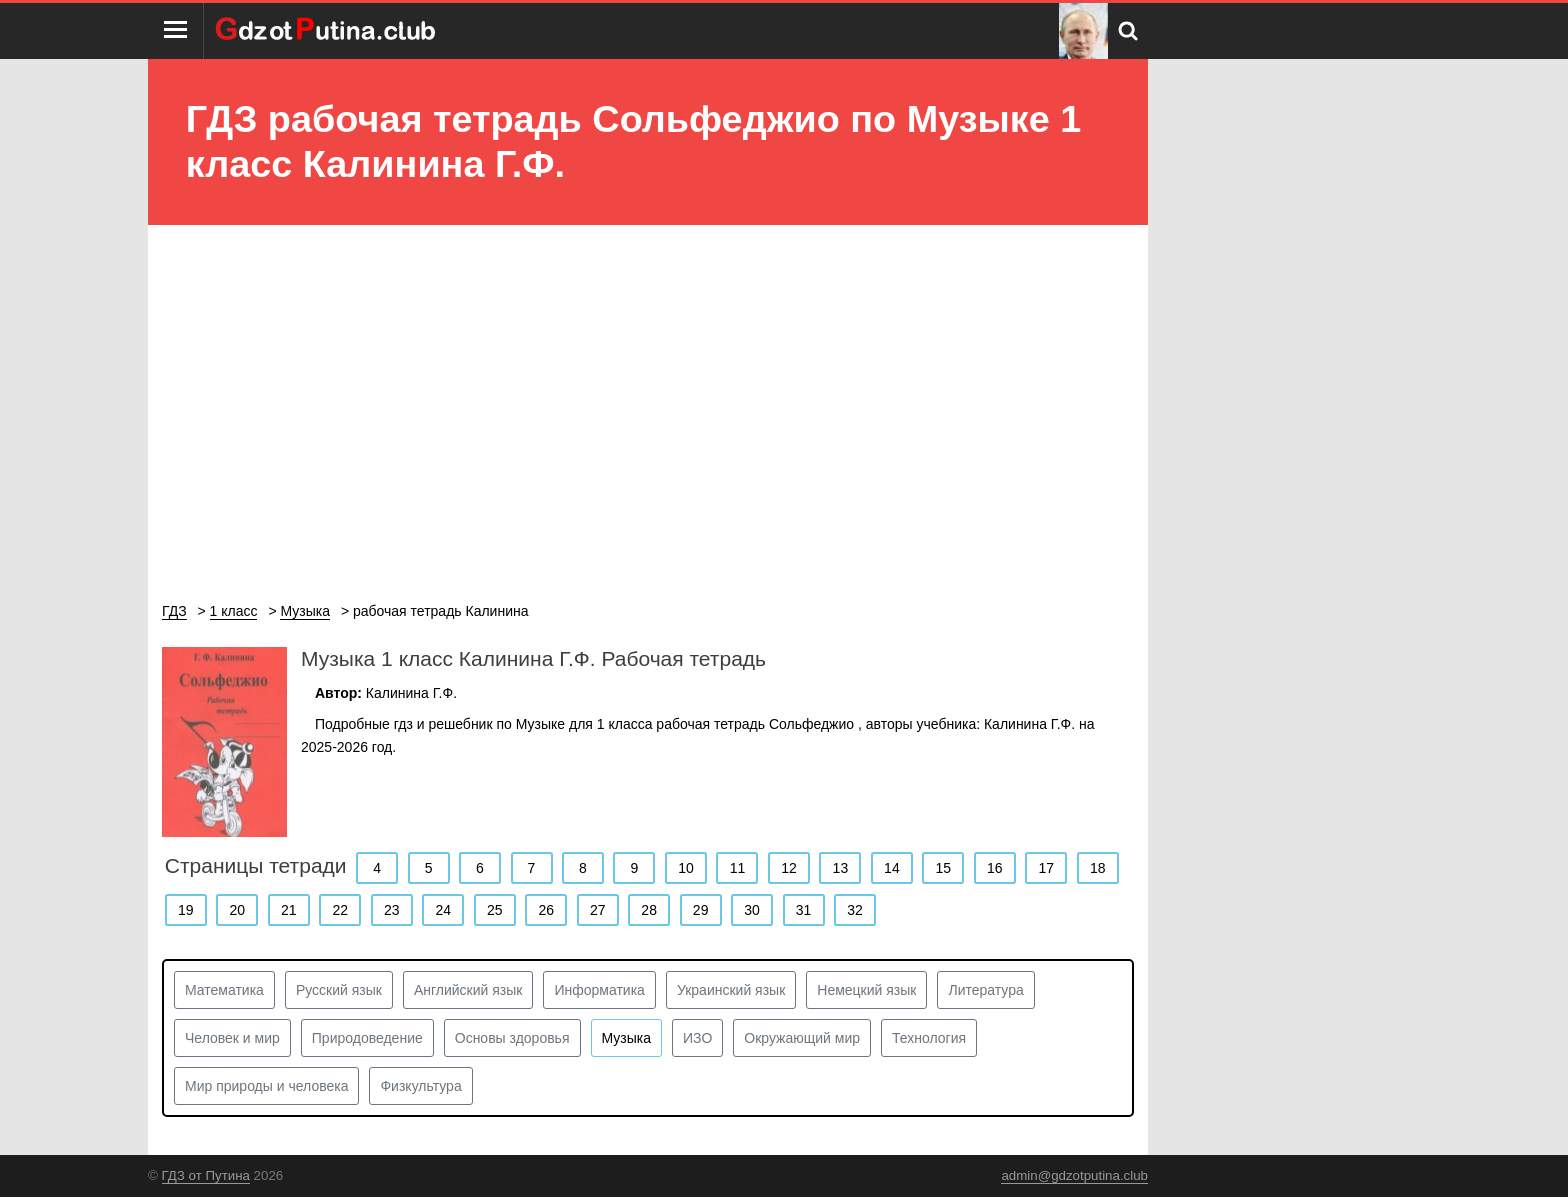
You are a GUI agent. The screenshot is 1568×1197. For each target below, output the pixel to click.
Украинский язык (731, 990)
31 (804, 910)
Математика (224, 990)
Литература (985, 990)
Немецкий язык (866, 990)
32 (855, 910)
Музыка (627, 1038)
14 (892, 868)
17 (1047, 868)
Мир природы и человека (266, 1086)
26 (546, 910)
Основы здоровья (512, 1038)
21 (289, 910)
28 (649, 910)
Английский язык (468, 990)
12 (789, 868)
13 (841, 868)
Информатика (599, 990)
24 (443, 910)
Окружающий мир (802, 1038)
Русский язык (339, 990)
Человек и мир (232, 1038)
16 (995, 868)
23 (392, 910)
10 (686, 868)
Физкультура (420, 1086)
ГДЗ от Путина (206, 1175)
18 (1098, 868)
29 (701, 910)
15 (944, 868)
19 (186, 910)
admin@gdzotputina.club (1074, 1175)
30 (752, 910)
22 (340, 910)
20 (237, 910)
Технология (929, 1038)
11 (738, 868)
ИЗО (697, 1038)
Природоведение (367, 1038)
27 (598, 910)
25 (495, 910)
